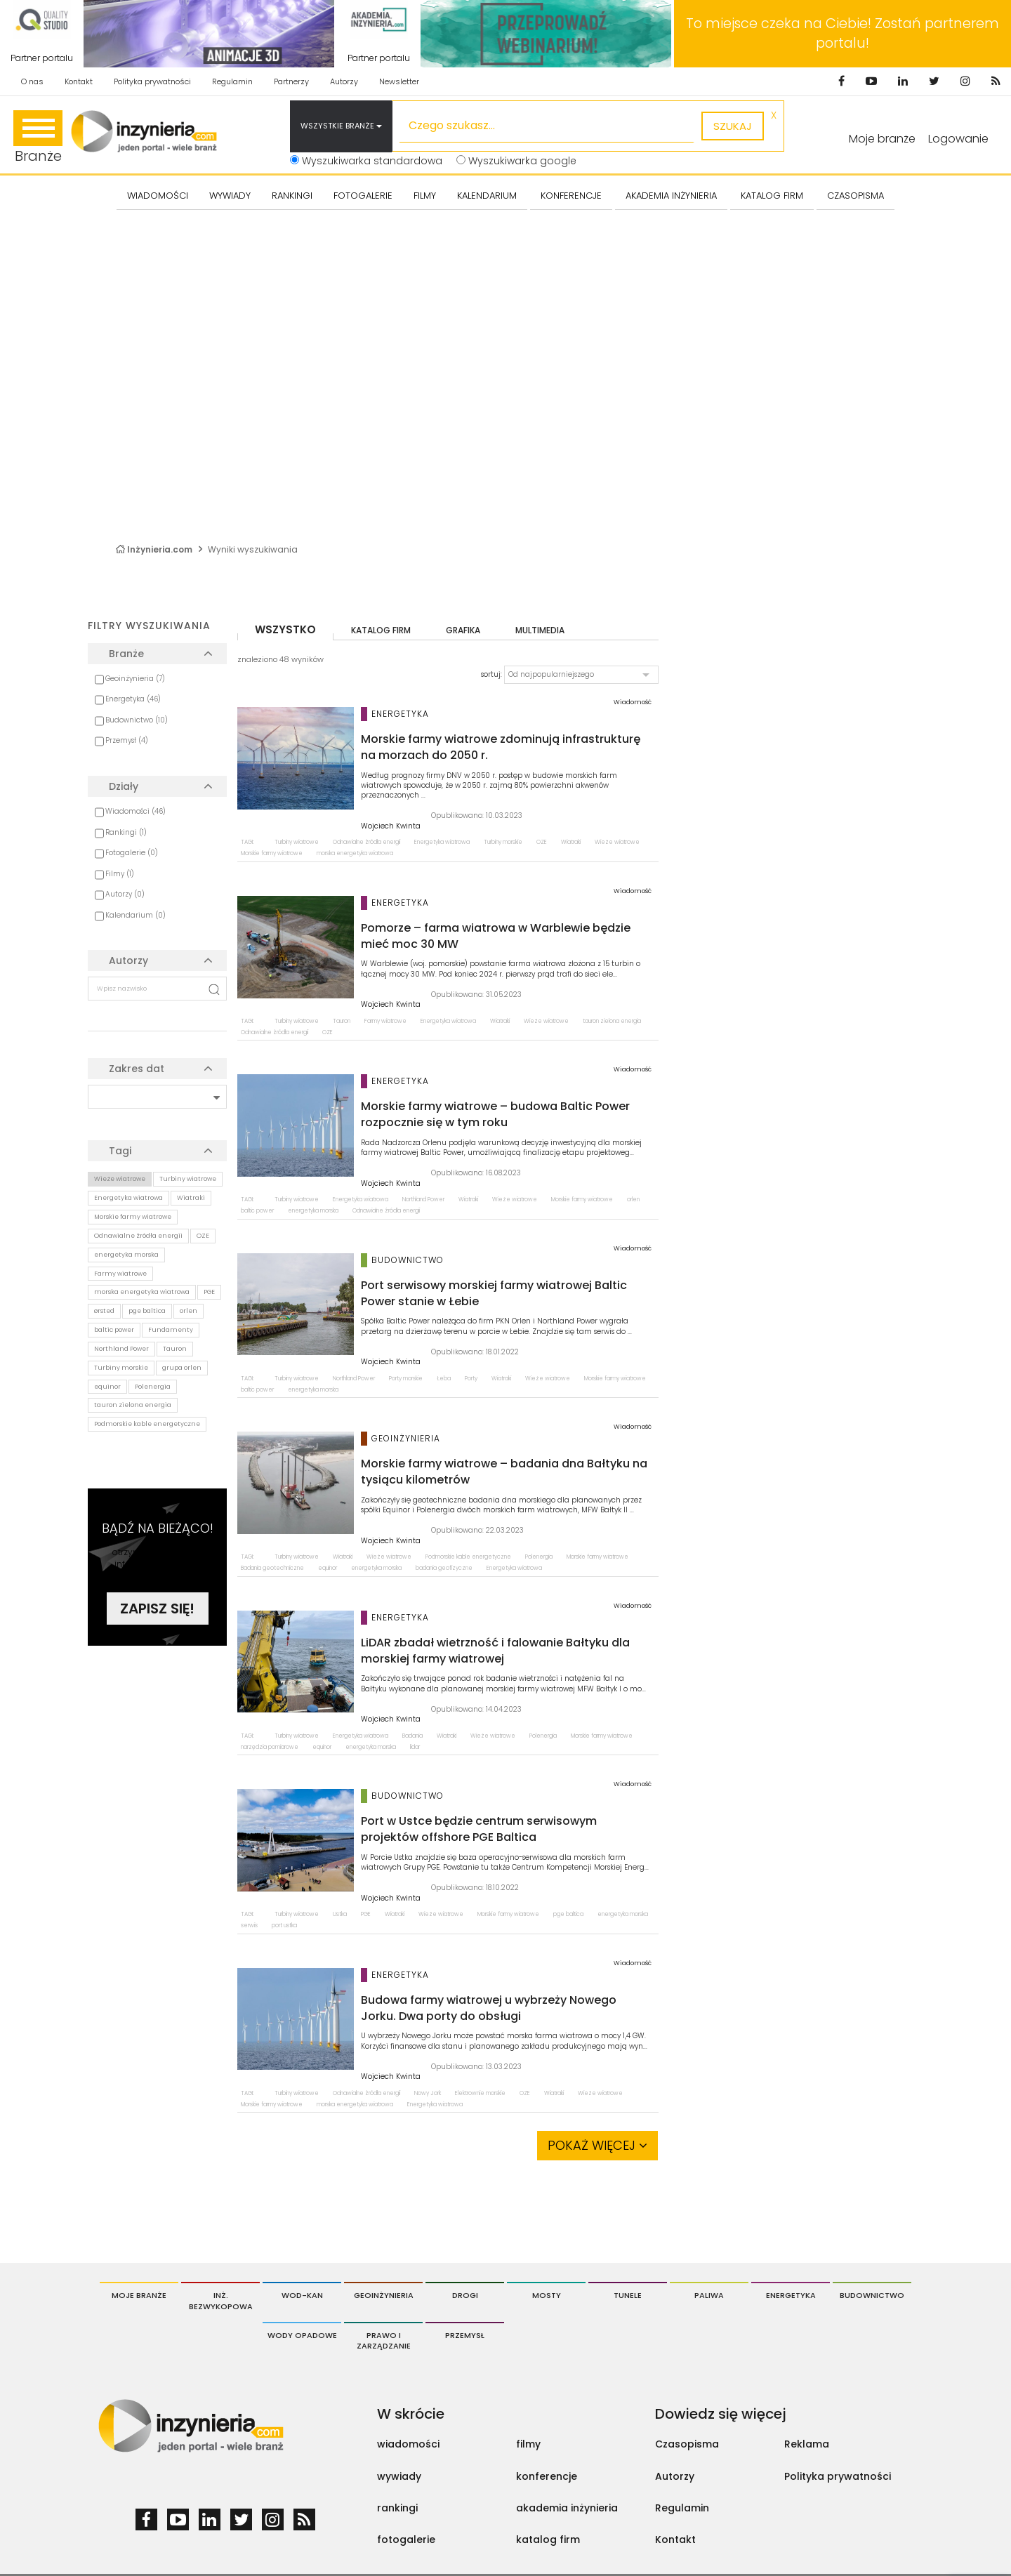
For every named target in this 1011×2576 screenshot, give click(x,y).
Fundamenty (170, 1330)
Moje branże (139, 2295)
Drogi (465, 2295)
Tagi (120, 1151)
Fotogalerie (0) (131, 852)
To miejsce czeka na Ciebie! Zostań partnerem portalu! (842, 33)
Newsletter (399, 81)
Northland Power (121, 1349)
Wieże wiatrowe (119, 1179)
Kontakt (79, 81)
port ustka (284, 1925)
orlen (188, 1311)
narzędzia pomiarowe (269, 1747)
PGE (209, 1292)
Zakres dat (136, 1069)
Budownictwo (872, 2295)
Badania (412, 1736)
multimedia (539, 630)
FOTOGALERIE (362, 195)
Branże (37, 138)
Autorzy (344, 81)
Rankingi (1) (126, 832)
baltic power (114, 1330)
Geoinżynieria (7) (135, 678)
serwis (249, 1925)
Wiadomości (157, 195)
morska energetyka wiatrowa (142, 1292)
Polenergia (153, 1386)
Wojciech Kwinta (391, 826)
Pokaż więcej (597, 2145)
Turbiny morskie (121, 1367)
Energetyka (791, 2295)
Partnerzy (291, 81)
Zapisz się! (157, 1608)
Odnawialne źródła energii (138, 1235)
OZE (203, 1235)
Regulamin (232, 81)
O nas (32, 81)
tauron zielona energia (132, 1405)
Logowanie (958, 139)
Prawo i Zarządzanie (384, 2341)
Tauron (175, 1349)
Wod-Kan (302, 2295)
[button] (581, 675)
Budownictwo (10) (136, 720)
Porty (471, 1378)
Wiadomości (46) (135, 811)
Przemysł (464, 2335)
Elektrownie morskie (480, 2093)
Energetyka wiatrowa (128, 1198)
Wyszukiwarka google (516, 161)
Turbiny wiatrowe (187, 1179)
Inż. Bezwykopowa (221, 2301)
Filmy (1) (119, 873)
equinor (107, 1386)
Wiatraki (191, 1198)
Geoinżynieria (384, 2295)
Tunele (628, 2295)
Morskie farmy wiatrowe (132, 1217)
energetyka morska (126, 1254)
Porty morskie (406, 1378)
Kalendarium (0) (135, 915)
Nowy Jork (427, 2093)
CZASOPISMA (855, 195)
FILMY (425, 195)
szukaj (732, 126)
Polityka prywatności (152, 81)
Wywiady (230, 195)
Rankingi (292, 195)
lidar (415, 1747)
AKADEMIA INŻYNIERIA (671, 195)
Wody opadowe (302, 2335)
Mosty (546, 2295)
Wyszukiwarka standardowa (366, 161)
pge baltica (147, 1311)
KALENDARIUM (487, 195)
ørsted (104, 1311)
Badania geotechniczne (272, 1568)
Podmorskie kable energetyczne (147, 1424)
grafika (463, 630)
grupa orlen (181, 1367)
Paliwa (709, 2295)
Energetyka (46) (133, 699)
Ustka (340, 1914)
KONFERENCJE (571, 195)
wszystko (285, 629)
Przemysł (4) (126, 740)
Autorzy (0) (125, 894)
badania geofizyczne (444, 1568)
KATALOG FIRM (772, 195)
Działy (123, 786)
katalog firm (381, 630)
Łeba (444, 1378)
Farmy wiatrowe (120, 1273)
